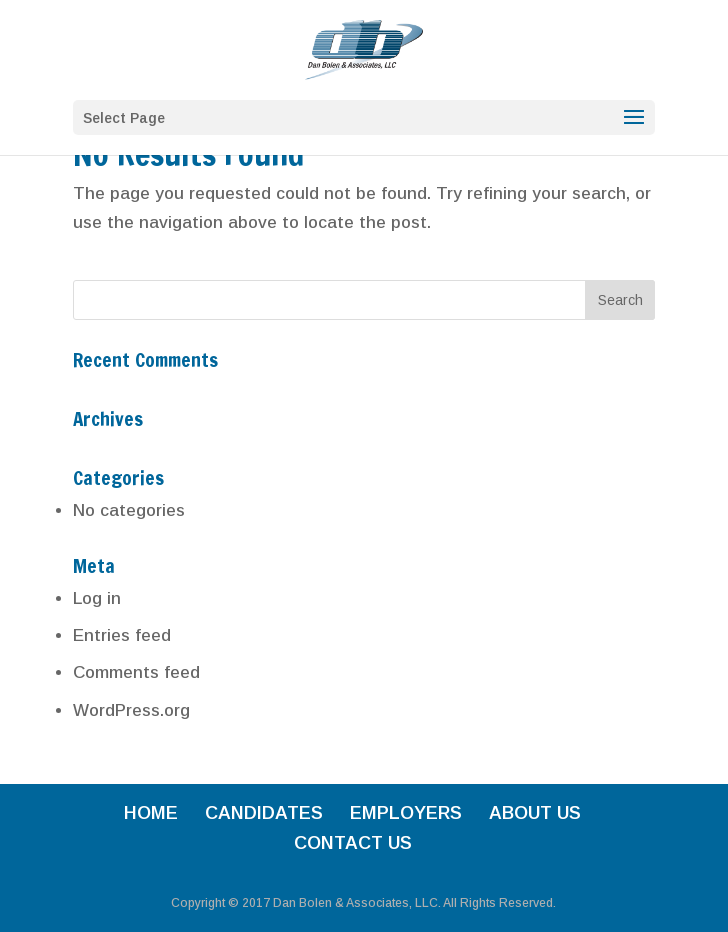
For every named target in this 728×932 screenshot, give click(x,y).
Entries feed (122, 635)
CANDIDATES (264, 813)
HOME (151, 813)
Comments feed (136, 672)
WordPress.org (131, 710)
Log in (97, 598)
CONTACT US (353, 843)
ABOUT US (535, 813)
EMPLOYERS (406, 813)
